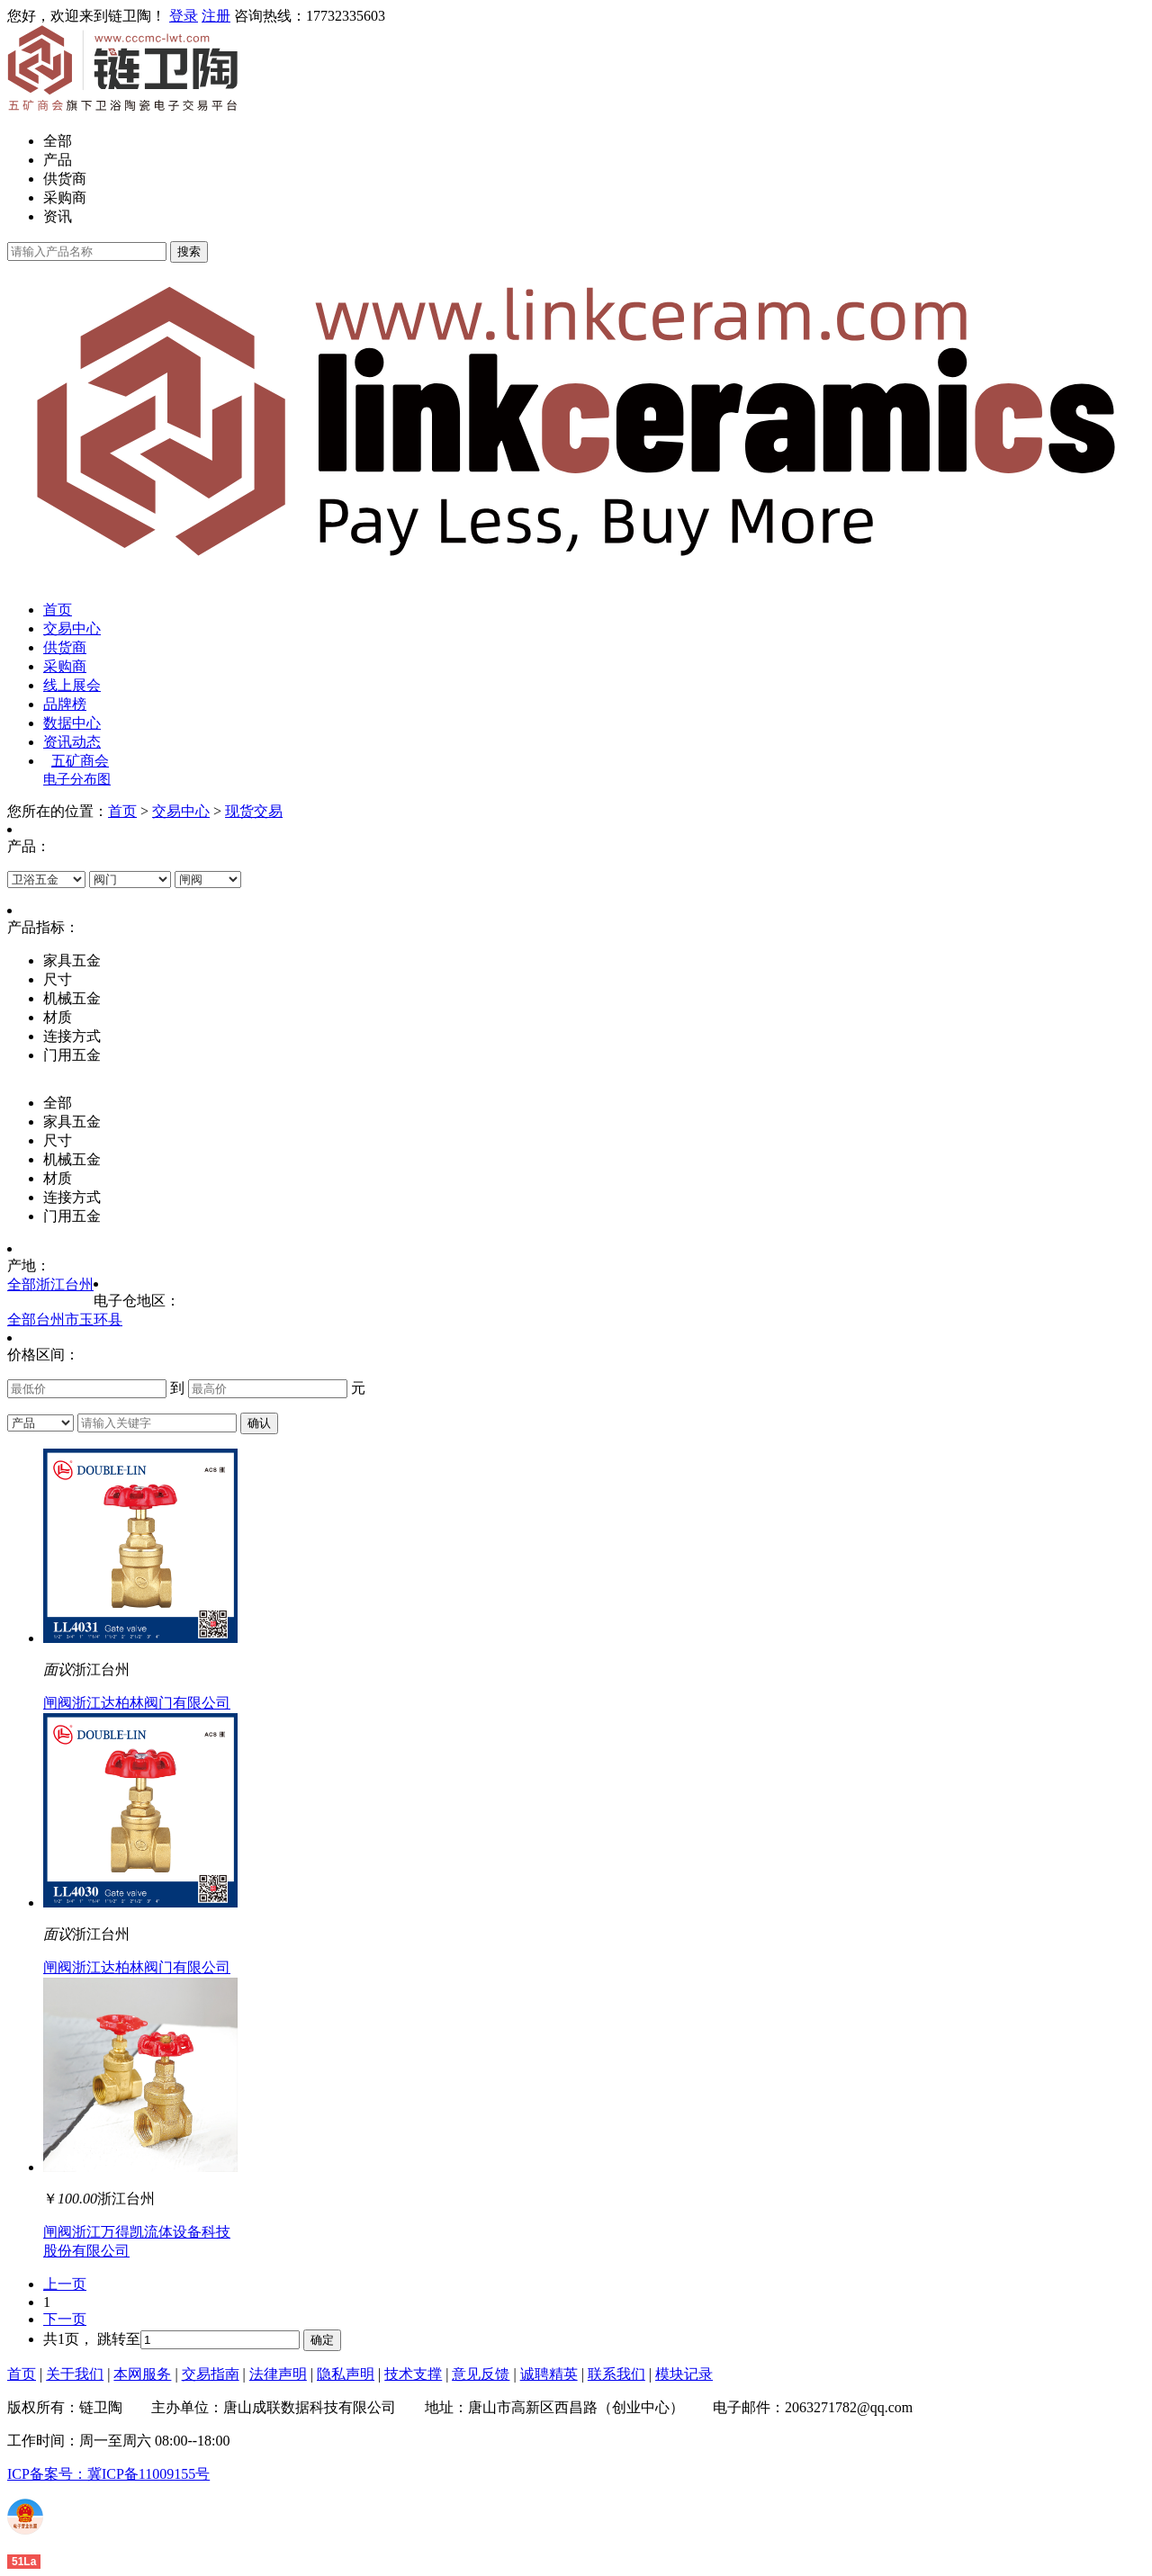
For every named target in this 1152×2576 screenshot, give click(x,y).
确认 (259, 1423)
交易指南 (210, 2374)
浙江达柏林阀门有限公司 (151, 1702)
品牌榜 (64, 704)
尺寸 (57, 1140)
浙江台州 (65, 1284)
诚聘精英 (549, 2374)
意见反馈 (480, 2374)
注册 (216, 15)
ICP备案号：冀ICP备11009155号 (108, 2474)
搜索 (189, 251)
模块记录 (684, 2374)
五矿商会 (80, 760)
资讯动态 (72, 741)
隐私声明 (345, 2374)
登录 (183, 15)
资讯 (57, 216)
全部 (57, 140)
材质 (57, 1178)
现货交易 (254, 811)
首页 (57, 609)
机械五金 (72, 1159)
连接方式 (72, 1197)
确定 (322, 2340)
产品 (57, 159)
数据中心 (72, 723)
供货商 (64, 178)
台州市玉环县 (79, 1319)
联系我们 (616, 2374)
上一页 (64, 2284)
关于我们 (75, 2374)
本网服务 (142, 2374)
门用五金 (72, 1216)
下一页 (64, 2319)
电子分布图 (77, 779)
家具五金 (72, 1121)
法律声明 (278, 2374)
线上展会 (72, 685)
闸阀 (57, 1702)
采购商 (64, 197)
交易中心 (72, 628)
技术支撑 (413, 2374)
